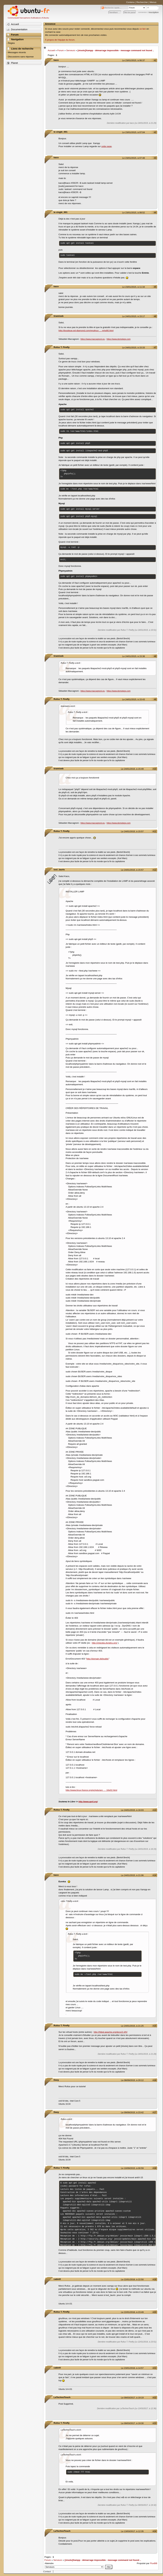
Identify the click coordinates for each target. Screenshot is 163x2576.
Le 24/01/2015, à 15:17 (133, 316)
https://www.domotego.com (119, 339)
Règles (11, 43)
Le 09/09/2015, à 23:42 (132, 2112)
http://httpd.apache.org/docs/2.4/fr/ (110, 2032)
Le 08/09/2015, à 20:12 (132, 2080)
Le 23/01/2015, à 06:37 (133, 60)
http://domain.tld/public (97, 1659)
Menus (153, 2)
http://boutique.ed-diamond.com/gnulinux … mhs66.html (86, 330)
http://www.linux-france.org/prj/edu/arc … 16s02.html (91, 1790)
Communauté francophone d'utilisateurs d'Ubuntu (28, 18)
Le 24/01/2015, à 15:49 (132, 769)
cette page (106, 146)
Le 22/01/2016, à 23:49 (132, 2312)
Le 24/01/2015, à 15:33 (133, 347)
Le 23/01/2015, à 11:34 (133, 287)
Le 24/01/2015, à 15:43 (133, 699)
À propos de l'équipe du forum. (60, 40)
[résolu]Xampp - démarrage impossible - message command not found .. (116, 50)
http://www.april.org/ (88, 1802)
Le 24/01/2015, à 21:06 (132, 1875)
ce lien (143, 29)
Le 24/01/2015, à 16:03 (132, 1810)
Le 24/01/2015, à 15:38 (133, 656)
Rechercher (142, 2)
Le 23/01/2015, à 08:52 (133, 212)
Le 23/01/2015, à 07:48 (133, 158)
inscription (154, 12)
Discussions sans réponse (21, 56)
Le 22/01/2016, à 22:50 (132, 2279)
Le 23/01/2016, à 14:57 (132, 2368)
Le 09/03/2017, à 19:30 (132, 2423)
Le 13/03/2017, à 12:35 (132, 2531)
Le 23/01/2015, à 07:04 (133, 132)
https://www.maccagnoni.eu (92, 339)
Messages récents (17, 52)
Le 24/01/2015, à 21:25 (132, 2026)
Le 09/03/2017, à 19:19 (132, 2397)
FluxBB (153, 2563)
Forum (60, 50)
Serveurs (70, 50)
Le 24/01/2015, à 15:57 (132, 831)
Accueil (51, 50)
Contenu (130, 2)
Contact (47, 2571)
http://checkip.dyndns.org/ (104, 1643)
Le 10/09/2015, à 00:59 (132, 2168)
